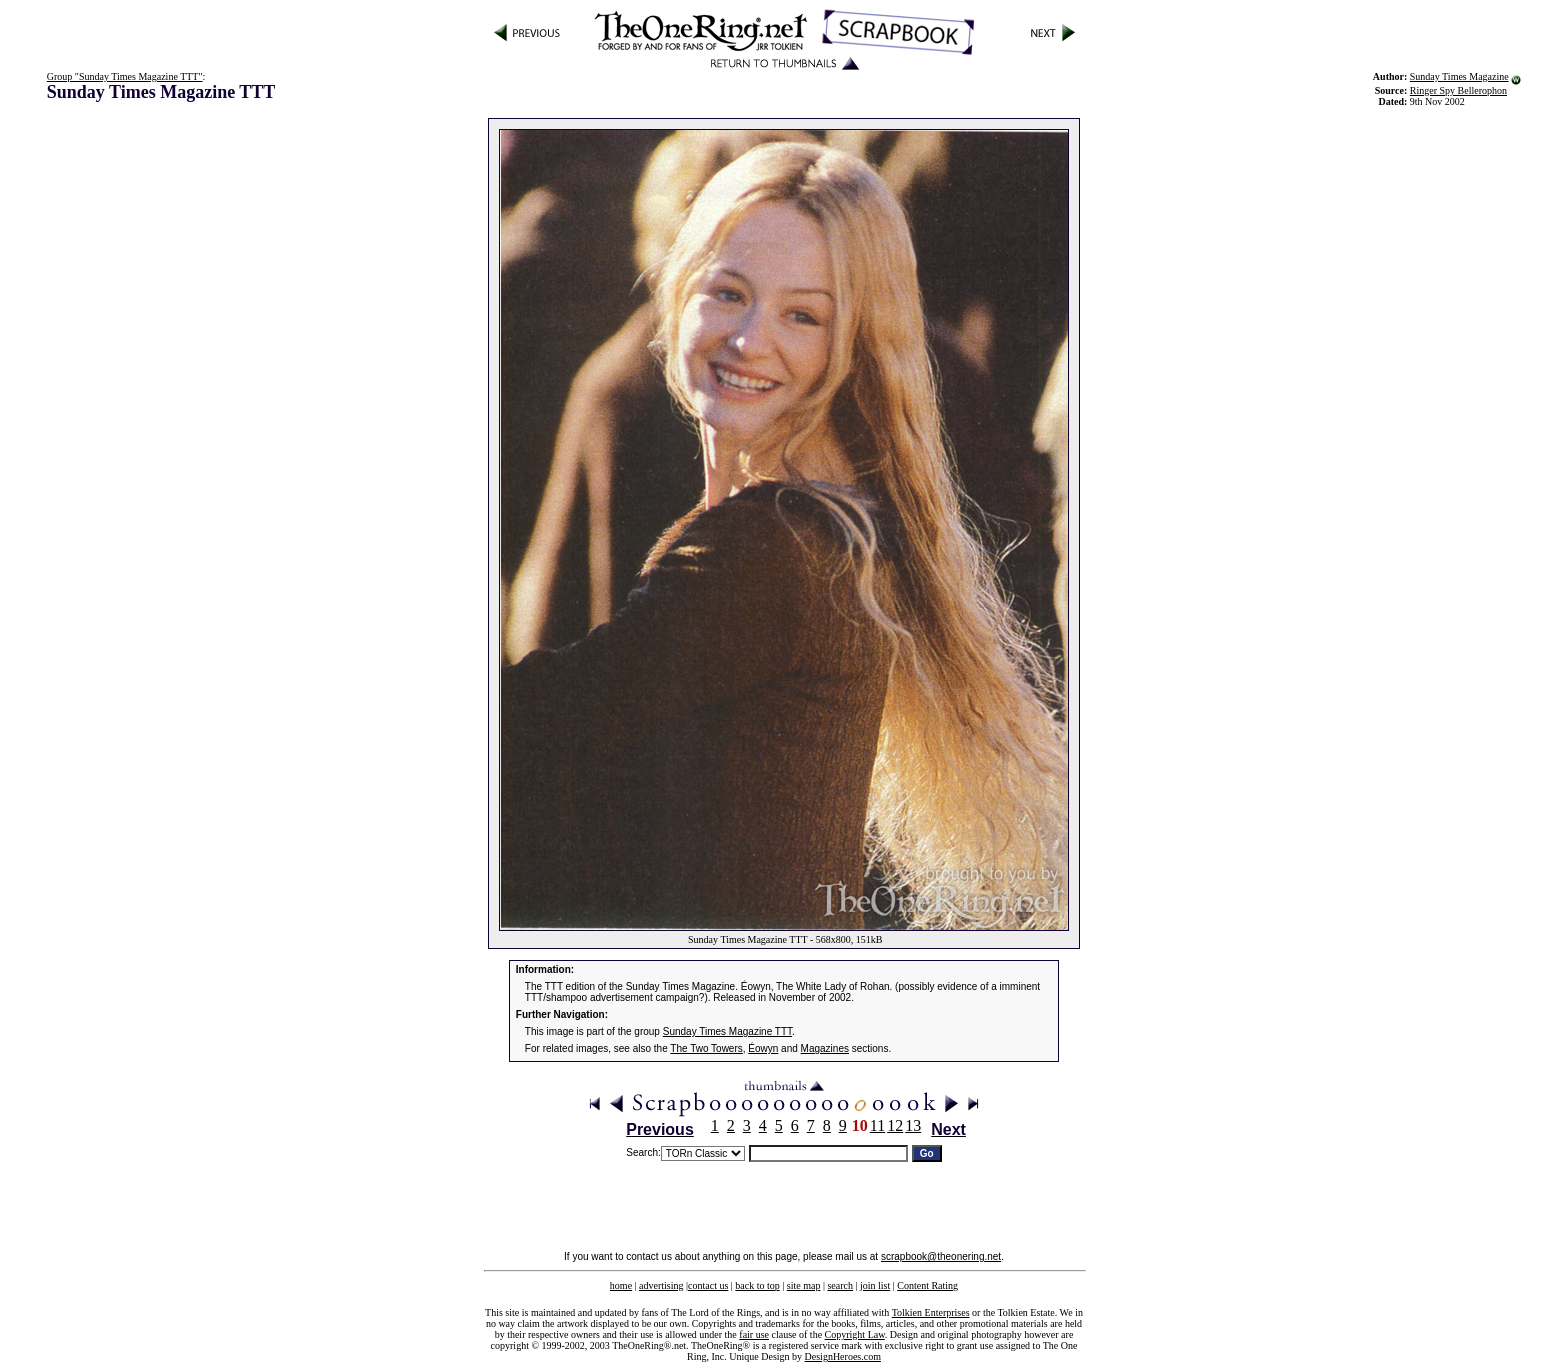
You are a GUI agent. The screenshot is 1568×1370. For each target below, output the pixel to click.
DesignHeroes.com (843, 1356)
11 (877, 1125)
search (840, 1285)
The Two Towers (706, 1048)
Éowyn (763, 1048)
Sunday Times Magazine (1459, 76)
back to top (757, 1285)
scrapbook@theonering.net (941, 1256)
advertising (661, 1285)
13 (913, 1125)
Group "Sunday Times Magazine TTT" (125, 76)
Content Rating (927, 1285)
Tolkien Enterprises (931, 1312)
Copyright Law (855, 1334)
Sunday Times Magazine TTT (727, 1031)
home (621, 1285)
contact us (708, 1285)
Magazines (825, 1048)
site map (804, 1285)
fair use (754, 1334)
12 (895, 1125)
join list (875, 1285)
